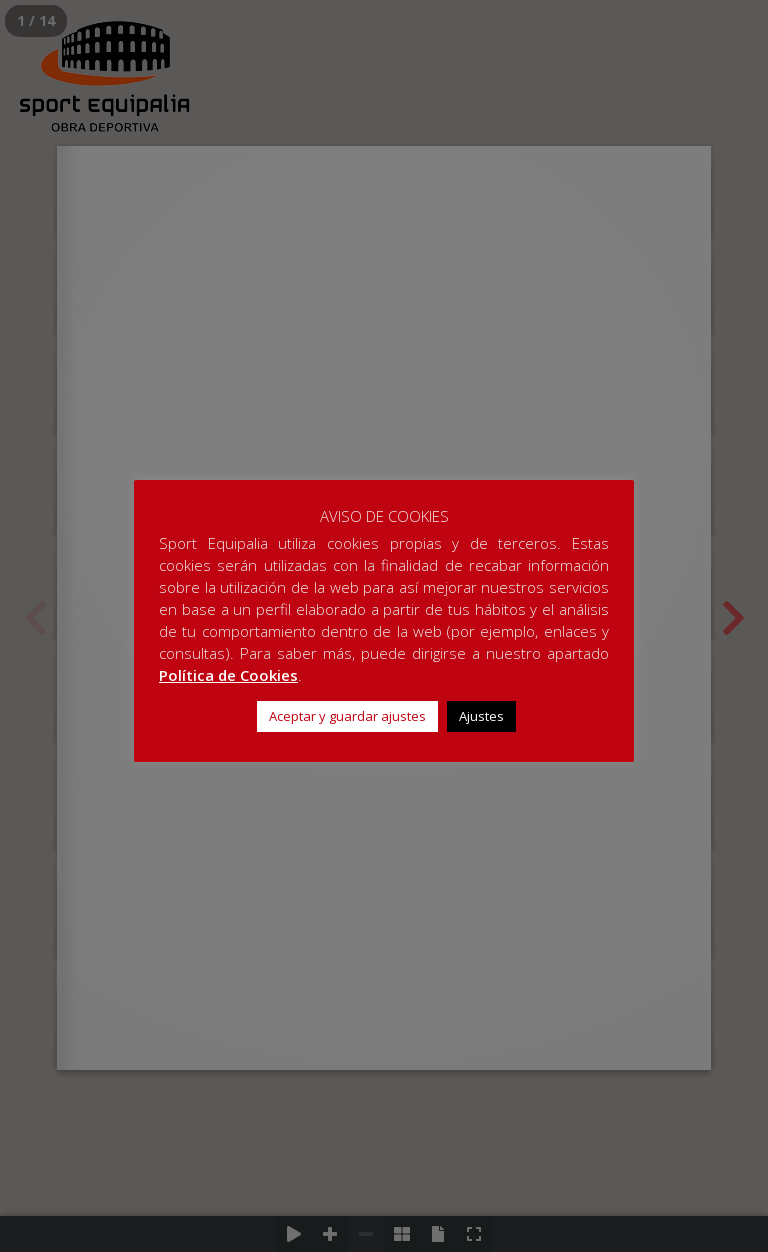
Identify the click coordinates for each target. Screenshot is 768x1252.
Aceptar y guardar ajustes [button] (347, 716)
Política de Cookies (228, 675)
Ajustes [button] (481, 716)
